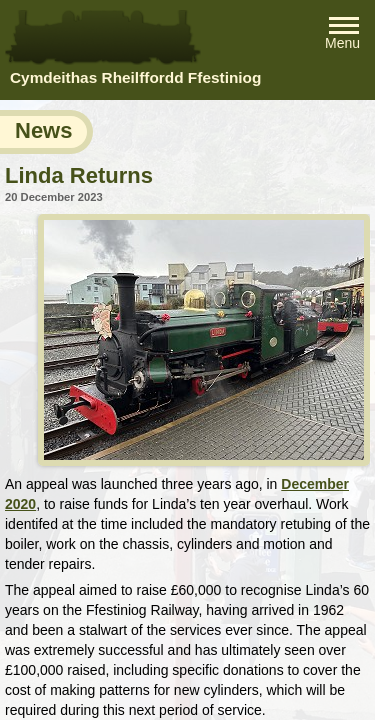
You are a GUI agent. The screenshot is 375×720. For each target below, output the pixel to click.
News (43, 130)
